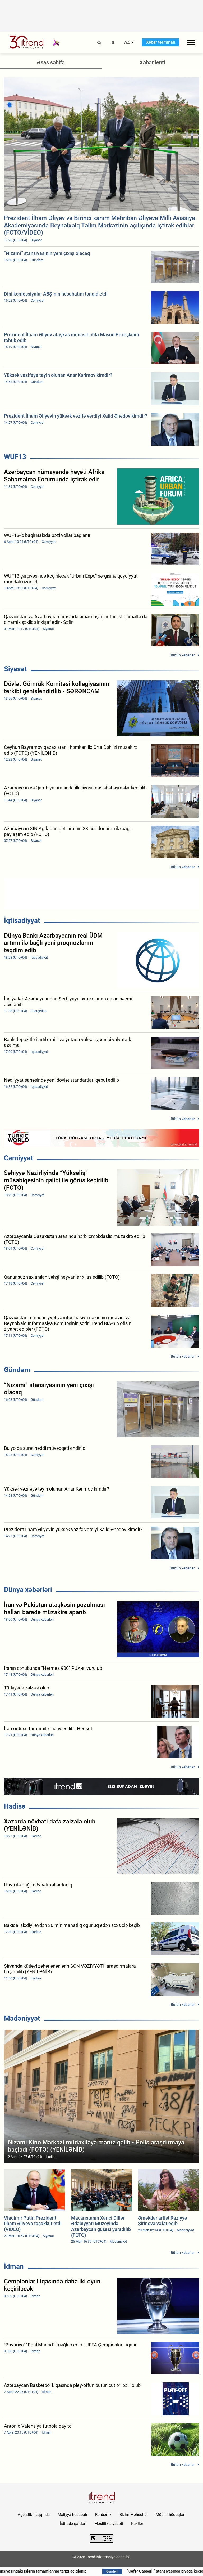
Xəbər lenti (152, 62)
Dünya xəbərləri (28, 1590)
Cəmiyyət (18, 1158)
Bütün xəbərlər (183, 655)
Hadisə (14, 1806)
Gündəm (17, 1370)
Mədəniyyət (22, 2018)
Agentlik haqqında (34, 2514)
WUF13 (15, 457)
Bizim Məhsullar (133, 2514)
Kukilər (137, 2523)
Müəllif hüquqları (171, 2514)
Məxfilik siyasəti (108, 2523)
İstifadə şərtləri (73, 2523)
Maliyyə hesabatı (72, 2514)
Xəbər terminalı (160, 42)
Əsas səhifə (51, 62)
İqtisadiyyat (22, 920)
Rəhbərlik (103, 2514)
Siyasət (15, 669)
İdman (14, 2266)
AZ (127, 42)
